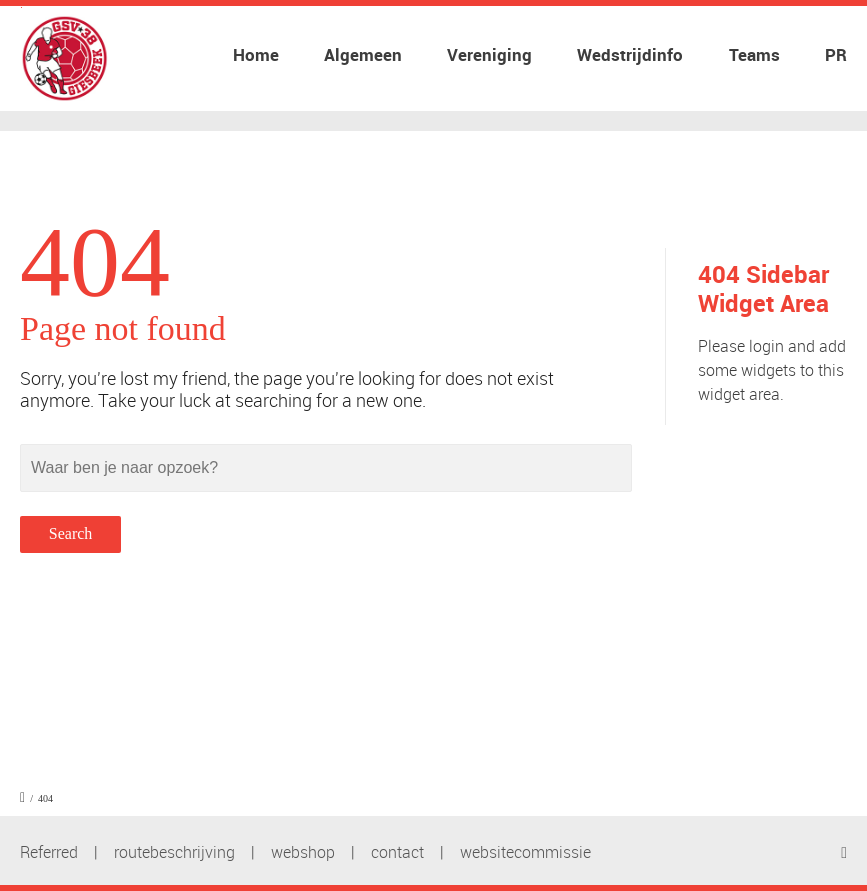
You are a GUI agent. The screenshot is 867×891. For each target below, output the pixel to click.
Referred (49, 852)
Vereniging (489, 54)
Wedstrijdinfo (630, 54)
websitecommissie (525, 852)
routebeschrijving (174, 852)
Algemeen (363, 54)
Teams (754, 54)
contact (397, 852)
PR (836, 54)
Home (256, 54)
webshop (303, 852)
